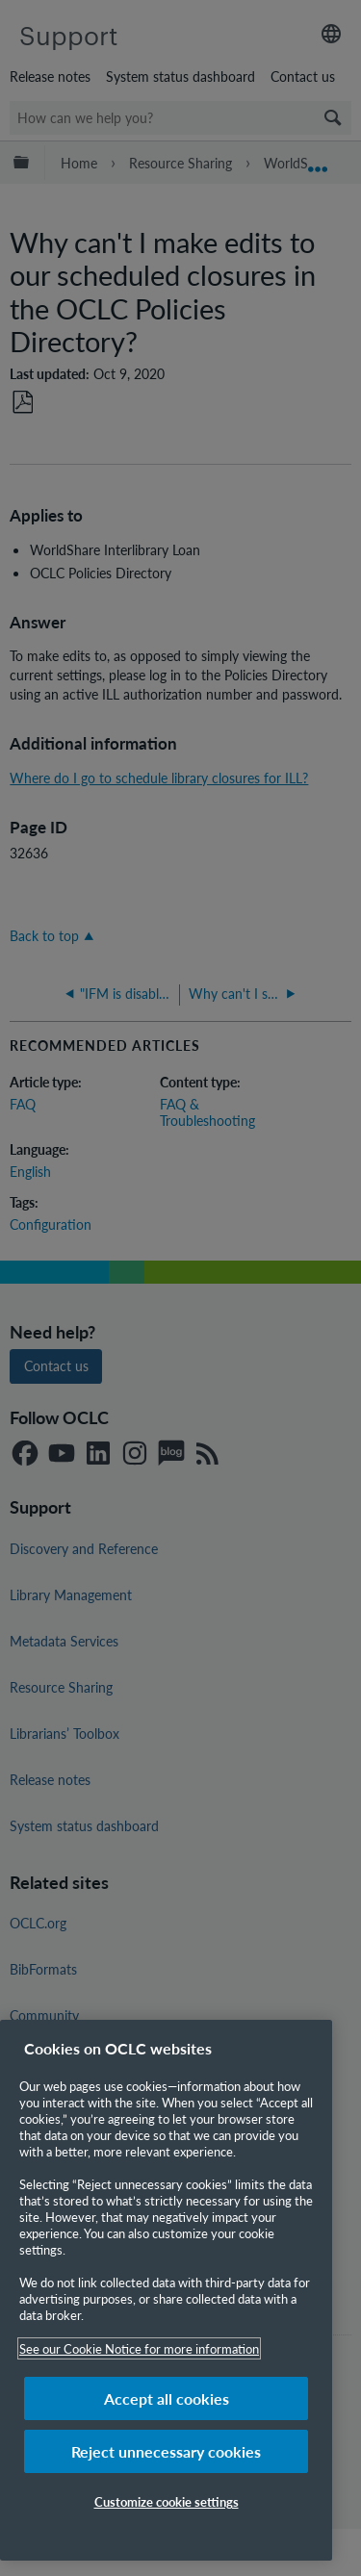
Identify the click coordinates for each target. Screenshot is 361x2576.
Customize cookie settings (166, 2501)
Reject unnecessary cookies (166, 2451)
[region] (166, 2290)
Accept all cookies (166, 2398)
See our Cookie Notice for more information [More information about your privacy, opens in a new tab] (139, 2348)
